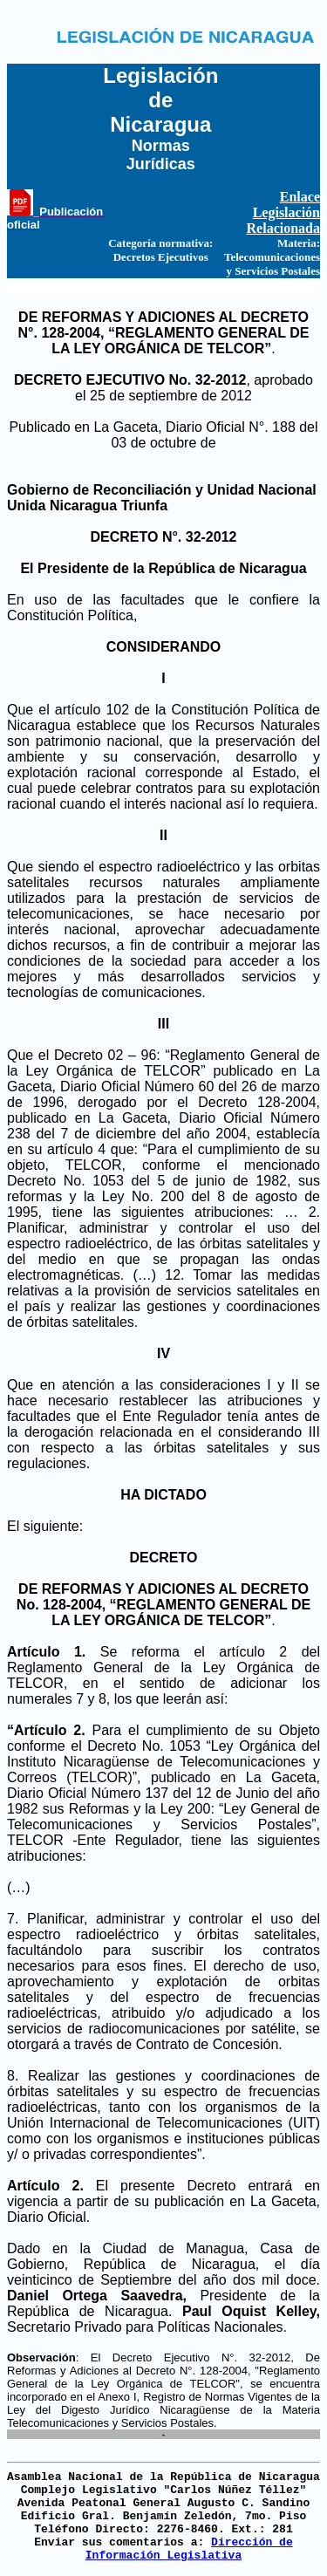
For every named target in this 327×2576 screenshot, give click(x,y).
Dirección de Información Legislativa (189, 2549)
